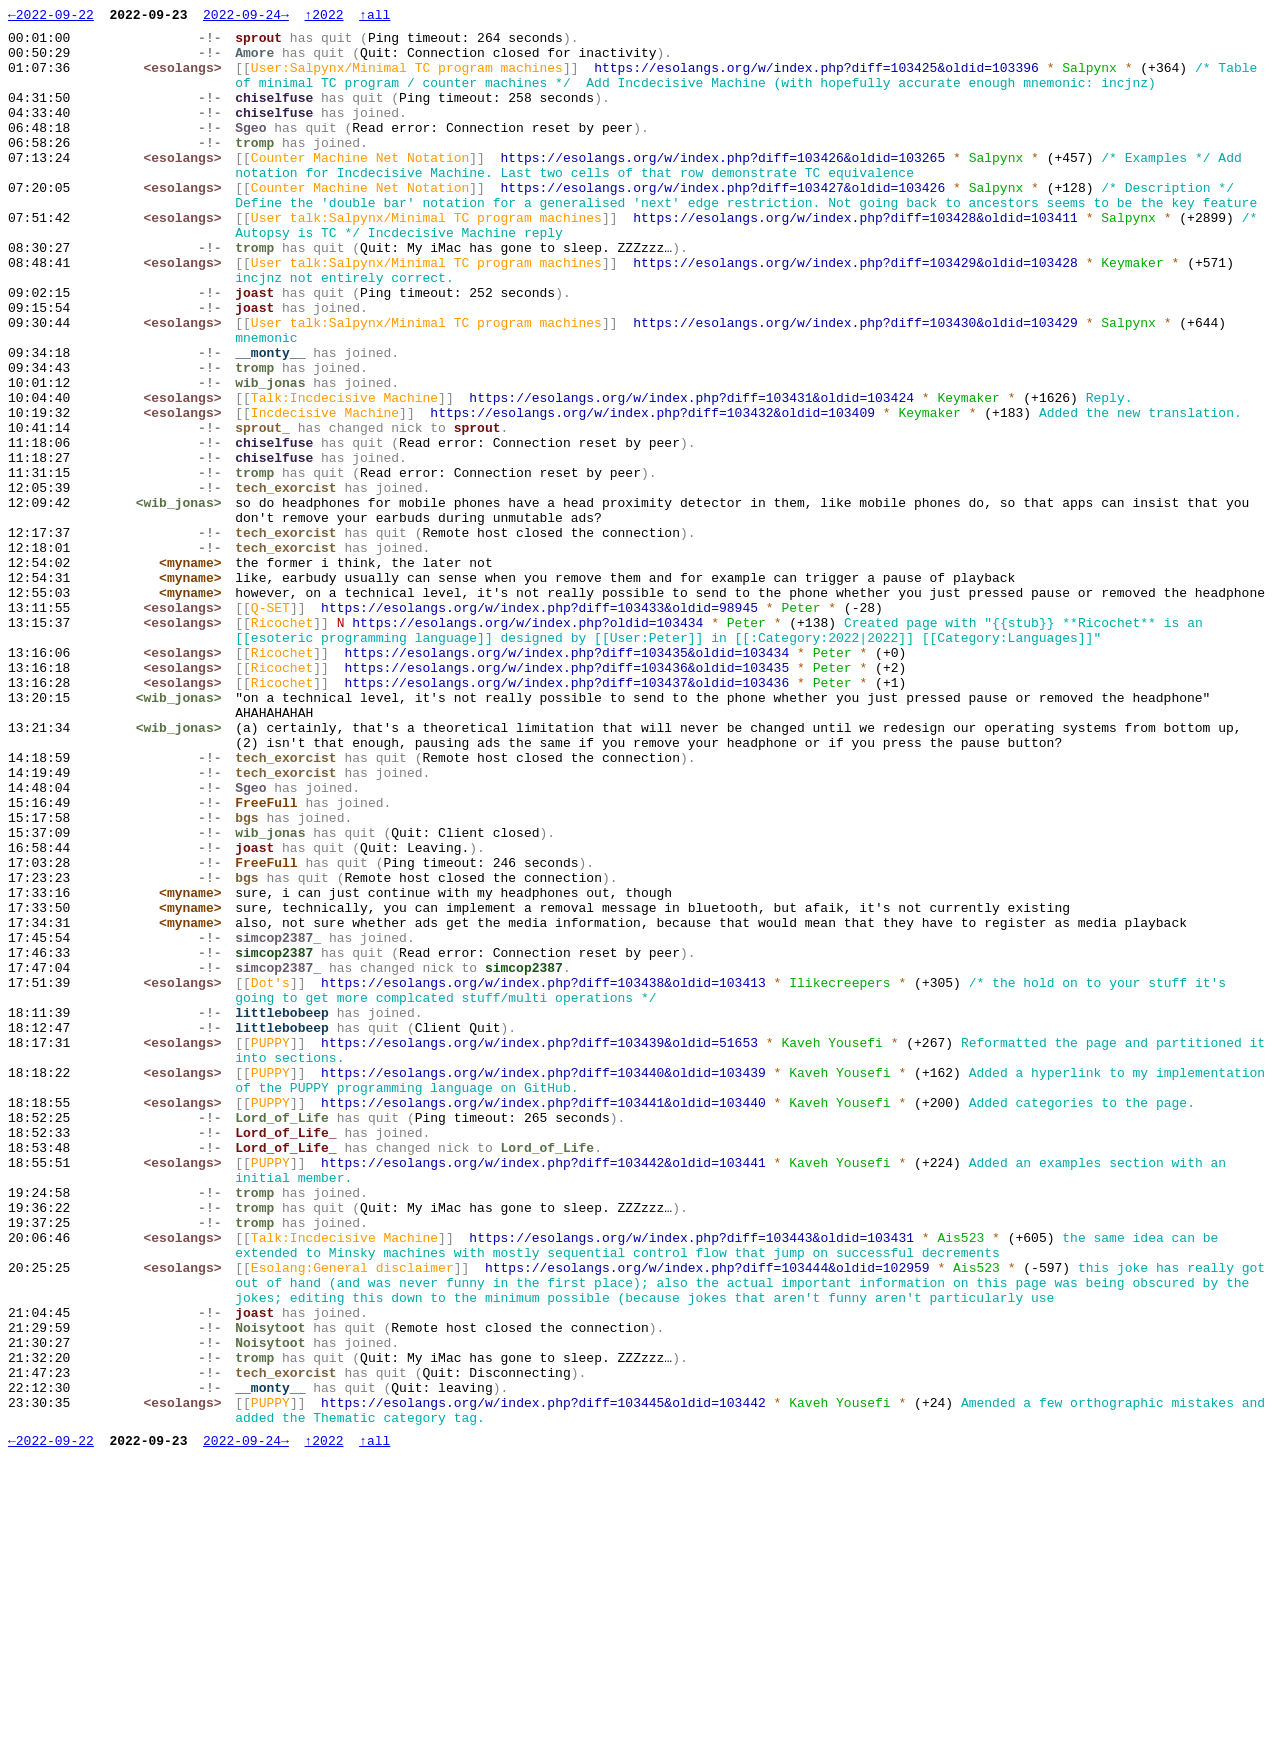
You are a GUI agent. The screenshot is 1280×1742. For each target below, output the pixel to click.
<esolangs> (187, 79)
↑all (374, 17)
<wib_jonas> (183, 601)
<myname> (195, 673)
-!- (214, 43)
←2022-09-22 (51, 17)
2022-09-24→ (246, 17)
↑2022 (323, 17)
